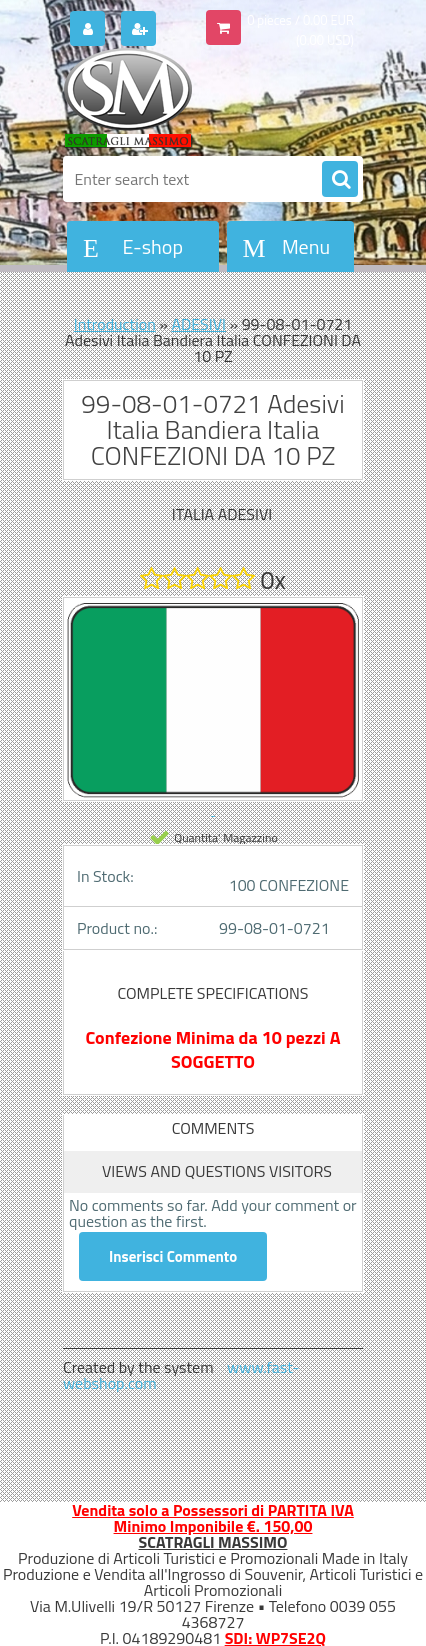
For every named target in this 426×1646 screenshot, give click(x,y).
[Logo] (200, 98)
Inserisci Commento (173, 1256)
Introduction (115, 324)
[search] (340, 180)
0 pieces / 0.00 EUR (300, 20)
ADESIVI (198, 324)
